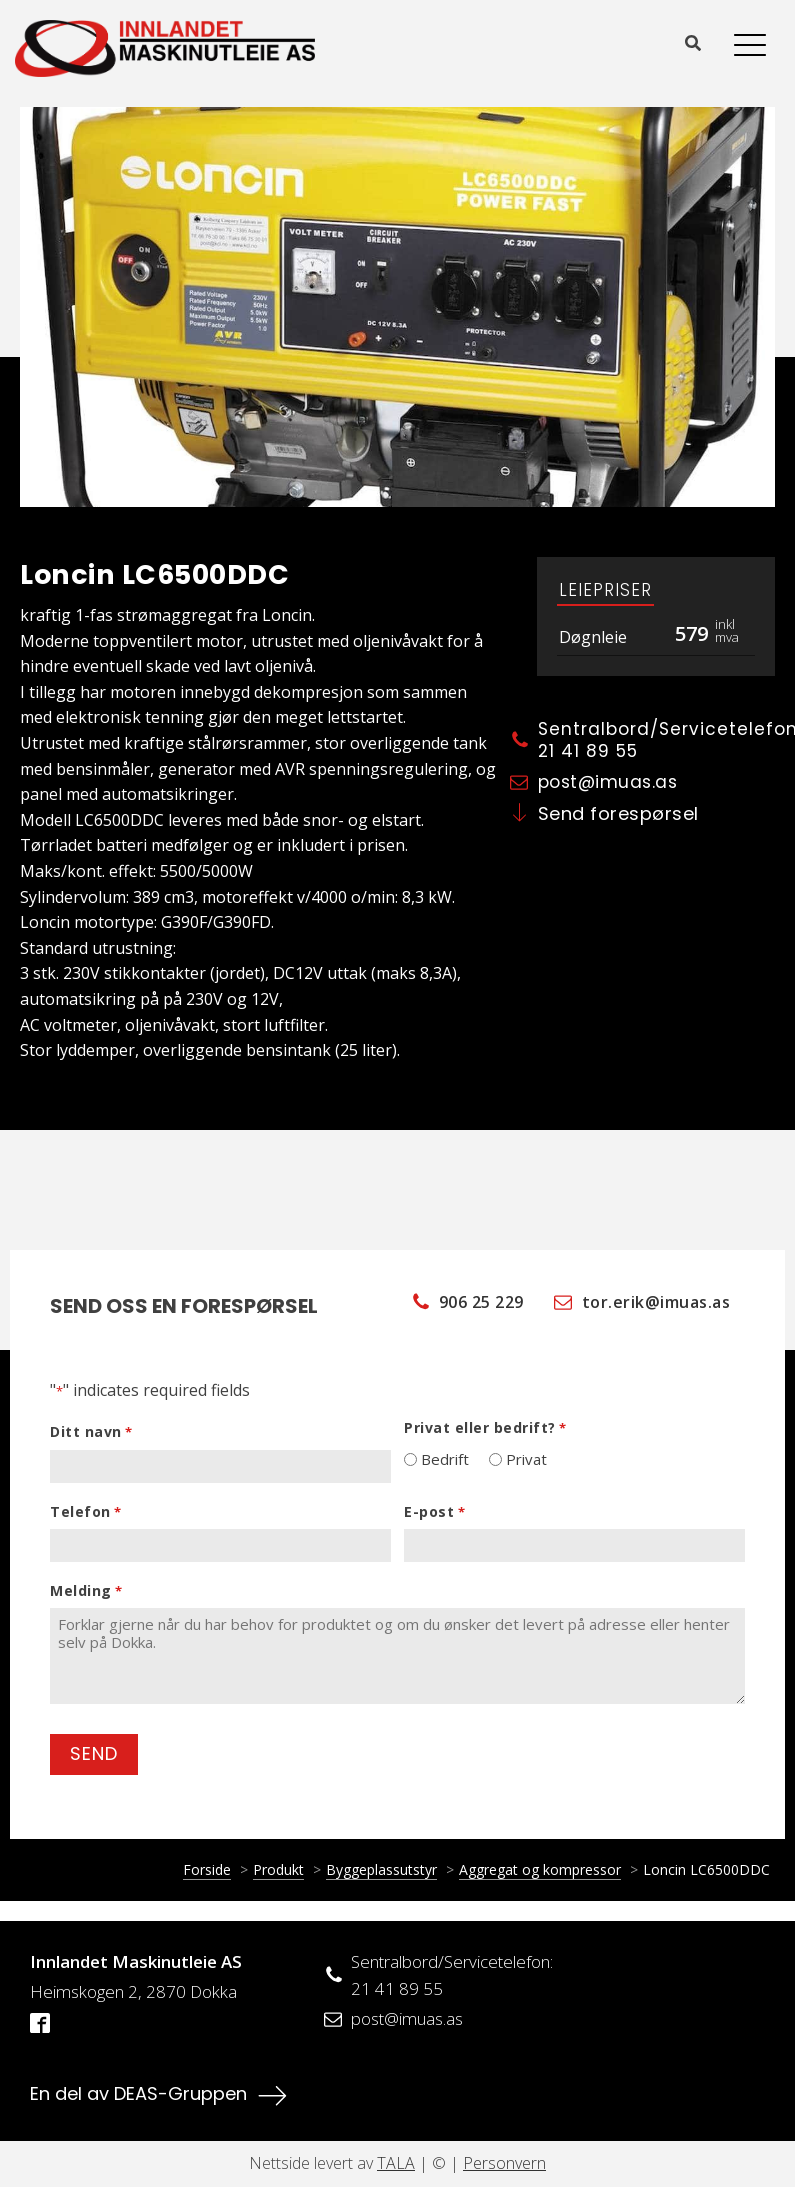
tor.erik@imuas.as (656, 1302)
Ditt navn (91, 1432)
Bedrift (445, 1459)
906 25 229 (481, 1302)
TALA (396, 2163)
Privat (526, 1459)
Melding (86, 1591)
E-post (434, 1512)
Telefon (85, 1512)
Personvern (504, 2163)
